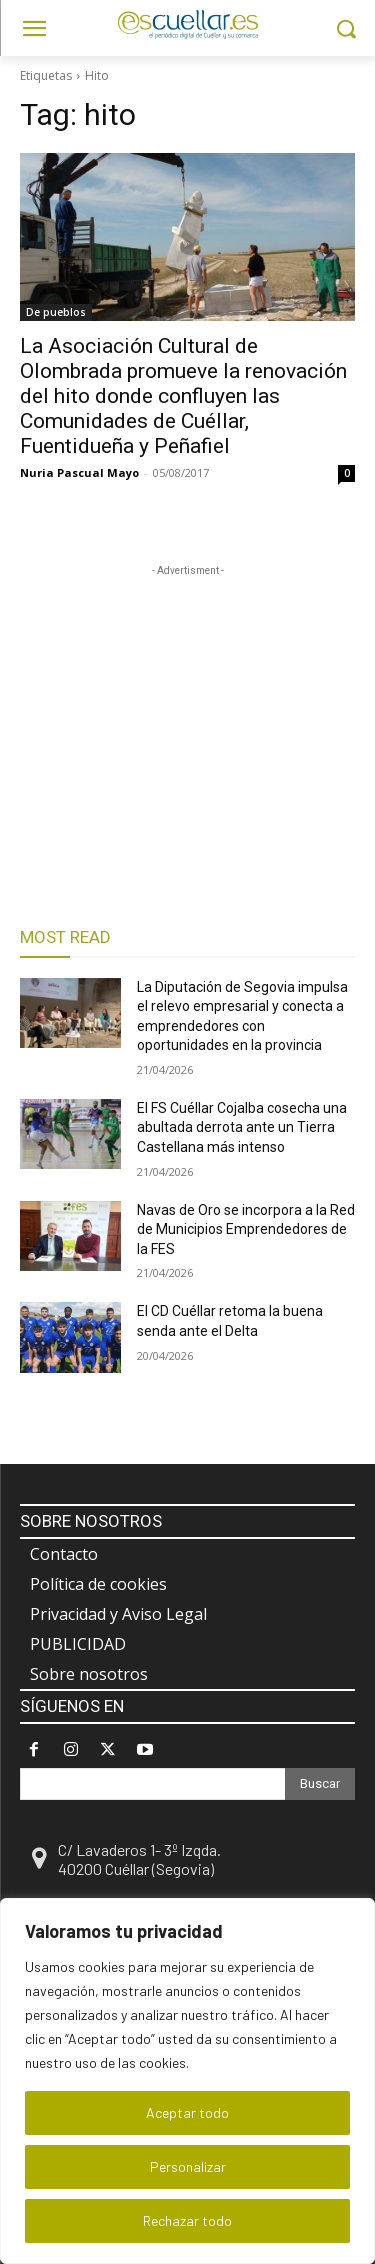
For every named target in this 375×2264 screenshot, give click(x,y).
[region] (187, 2081)
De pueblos (56, 312)
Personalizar (188, 2166)
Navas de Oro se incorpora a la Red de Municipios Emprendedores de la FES (246, 1229)
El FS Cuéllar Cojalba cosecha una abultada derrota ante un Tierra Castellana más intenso (242, 1127)
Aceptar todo (187, 2112)
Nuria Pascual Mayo (79, 472)
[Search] (320, 1784)
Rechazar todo (187, 2220)
